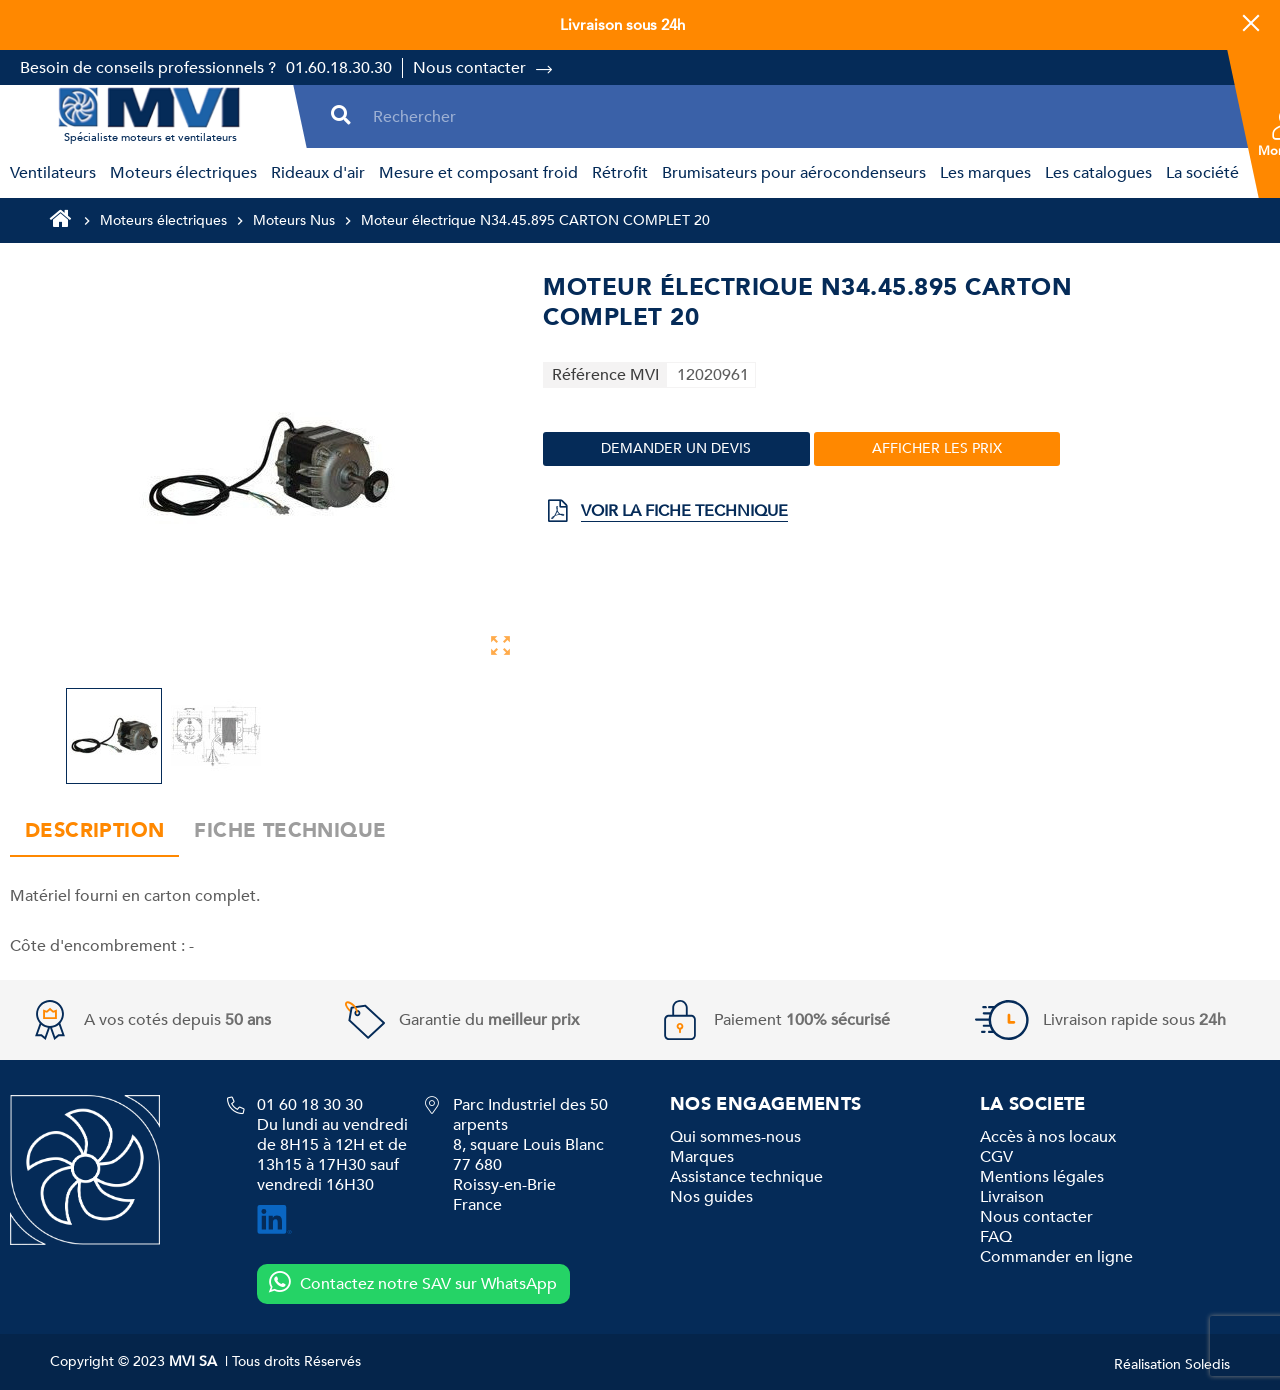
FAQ (996, 1237)
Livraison (1012, 1197)
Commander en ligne (1056, 1257)
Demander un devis (676, 448)
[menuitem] (50, 173)
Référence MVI (605, 375)
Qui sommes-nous (735, 1137)
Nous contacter (469, 68)
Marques (702, 1157)
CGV (996, 1157)
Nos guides (711, 1197)
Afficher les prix (937, 448)
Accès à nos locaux (1048, 1137)
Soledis (1207, 1364)
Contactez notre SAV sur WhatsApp (412, 1283)
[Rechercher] (797, 116)
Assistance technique (746, 1177)
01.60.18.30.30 (339, 68)
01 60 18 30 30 (310, 1105)
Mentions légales (1042, 1177)
